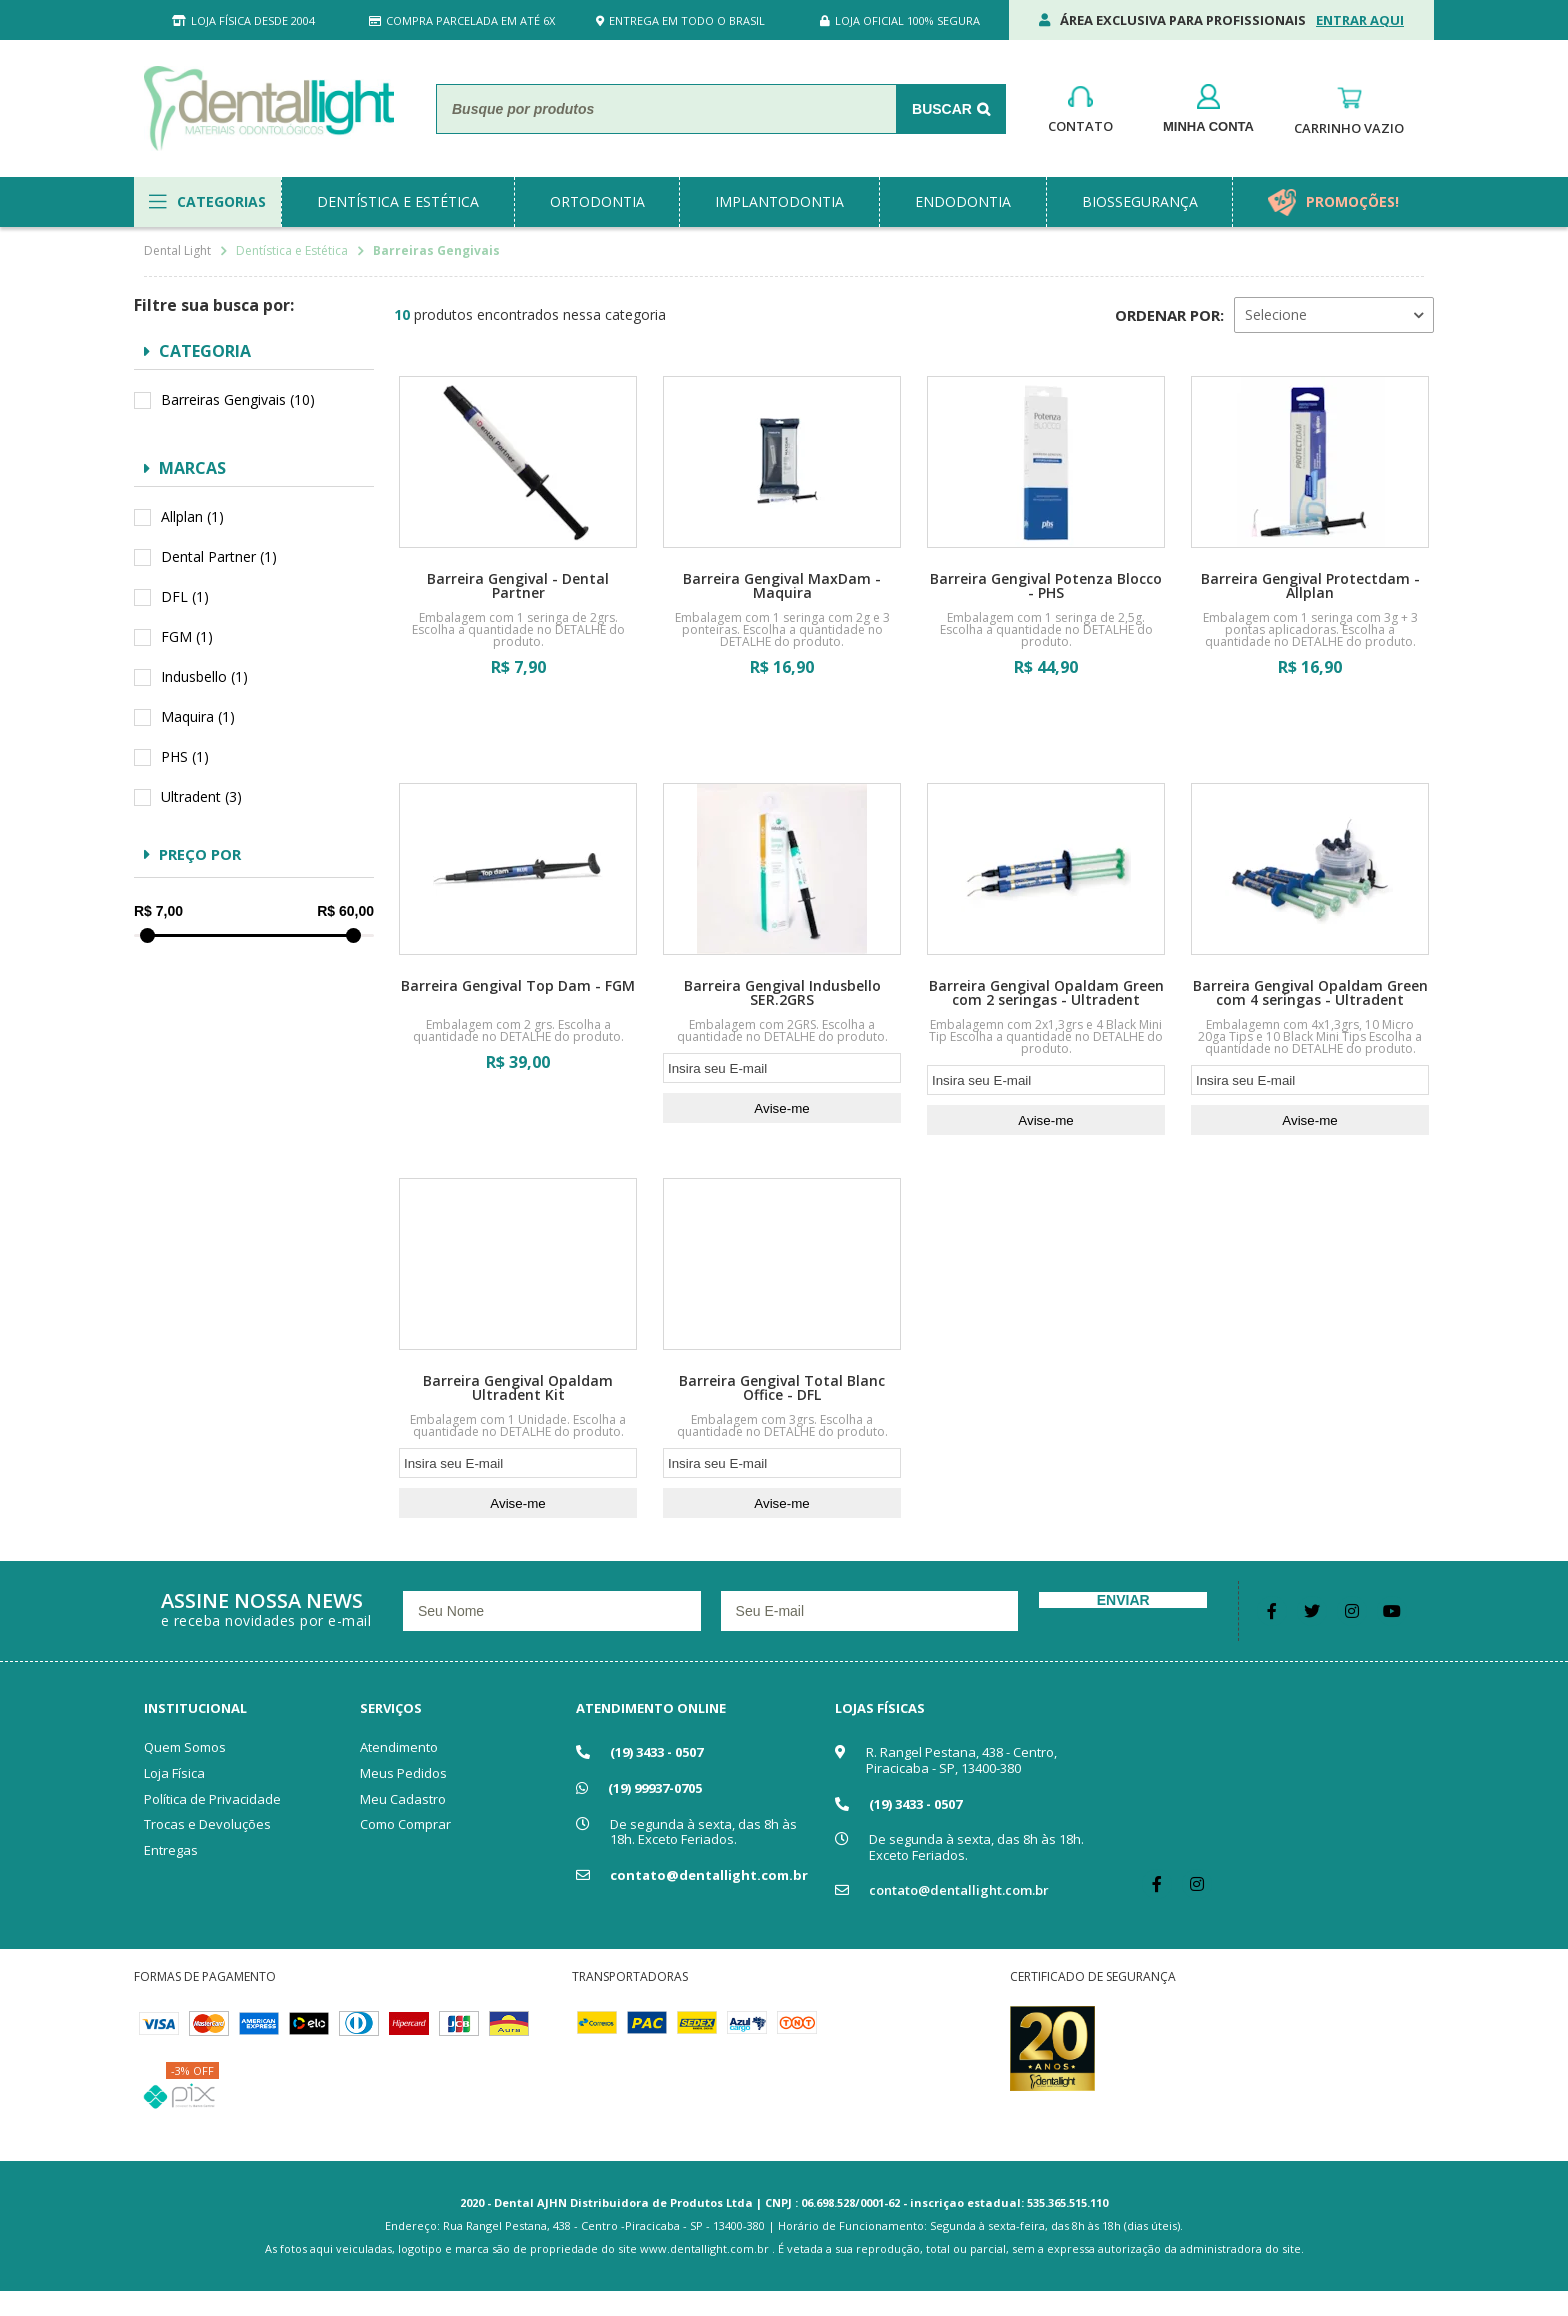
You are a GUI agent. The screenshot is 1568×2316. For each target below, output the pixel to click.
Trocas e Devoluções (207, 1824)
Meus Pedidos (403, 1773)
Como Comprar (405, 1824)
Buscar (942, 109)
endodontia (963, 201)
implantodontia (779, 201)
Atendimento (399, 1747)
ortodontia (597, 201)
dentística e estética (398, 201)
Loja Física (174, 1773)
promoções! (1352, 201)
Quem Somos (185, 1747)
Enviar (1123, 1600)
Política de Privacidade (212, 1799)
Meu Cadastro (403, 1799)
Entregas (171, 1850)
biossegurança (1140, 201)
